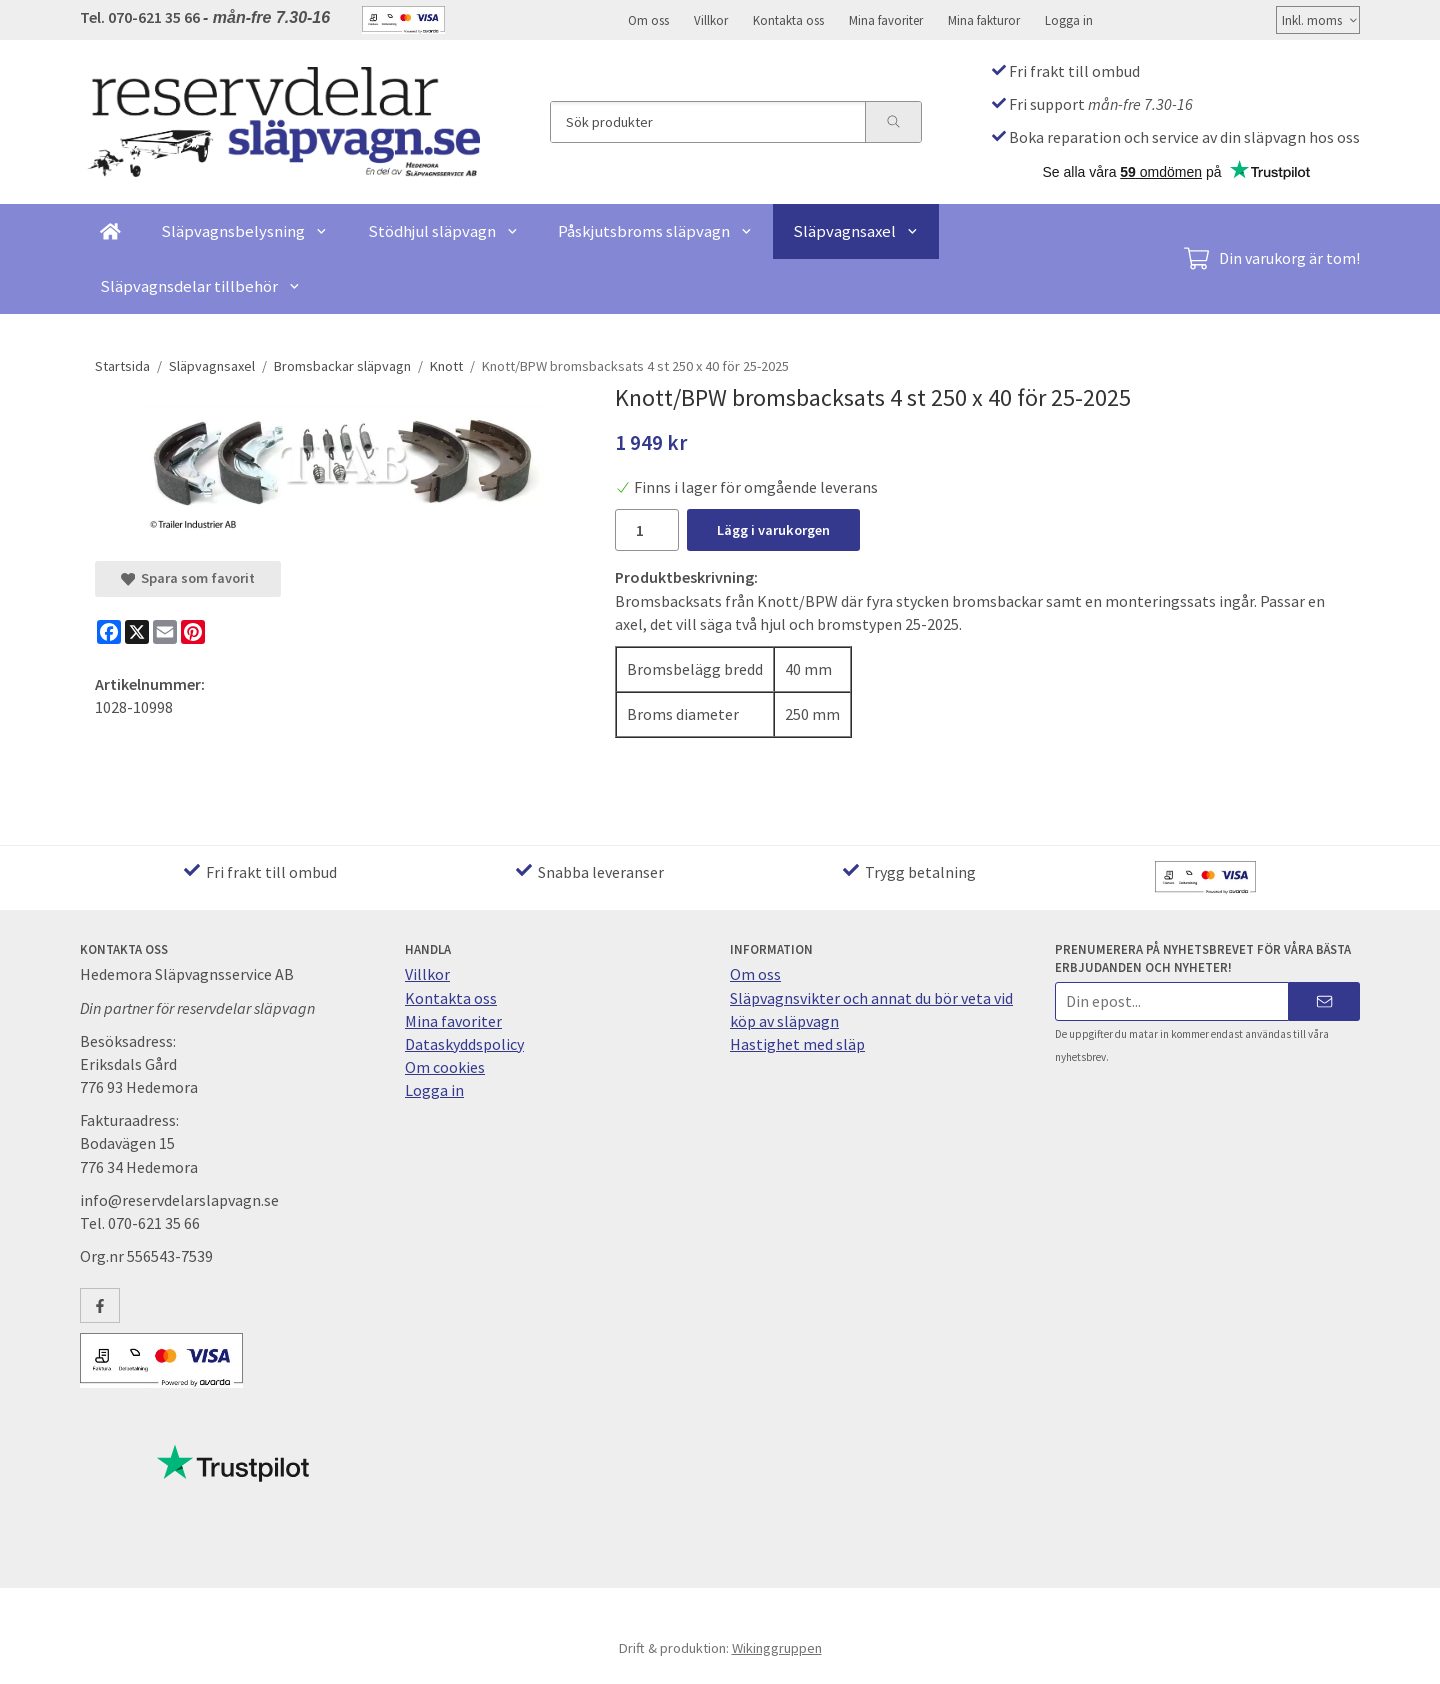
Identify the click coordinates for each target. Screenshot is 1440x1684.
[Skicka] (1324, 1001)
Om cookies (445, 1067)
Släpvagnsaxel (856, 231)
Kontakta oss (788, 20)
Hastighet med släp (797, 1044)
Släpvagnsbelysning (244, 231)
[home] (110, 231)
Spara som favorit (188, 578)
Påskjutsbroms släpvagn (655, 231)
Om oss (648, 20)
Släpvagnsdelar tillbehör (200, 286)
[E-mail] (165, 632)
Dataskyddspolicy (464, 1044)
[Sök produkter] (708, 122)
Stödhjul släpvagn (443, 231)
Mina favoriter (886, 20)
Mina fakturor (984, 20)
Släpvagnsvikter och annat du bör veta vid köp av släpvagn (871, 1009)
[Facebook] (109, 632)
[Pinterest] (193, 632)
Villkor (711, 20)
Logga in (1069, 20)
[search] (893, 122)
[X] (137, 632)
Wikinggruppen (777, 1648)
